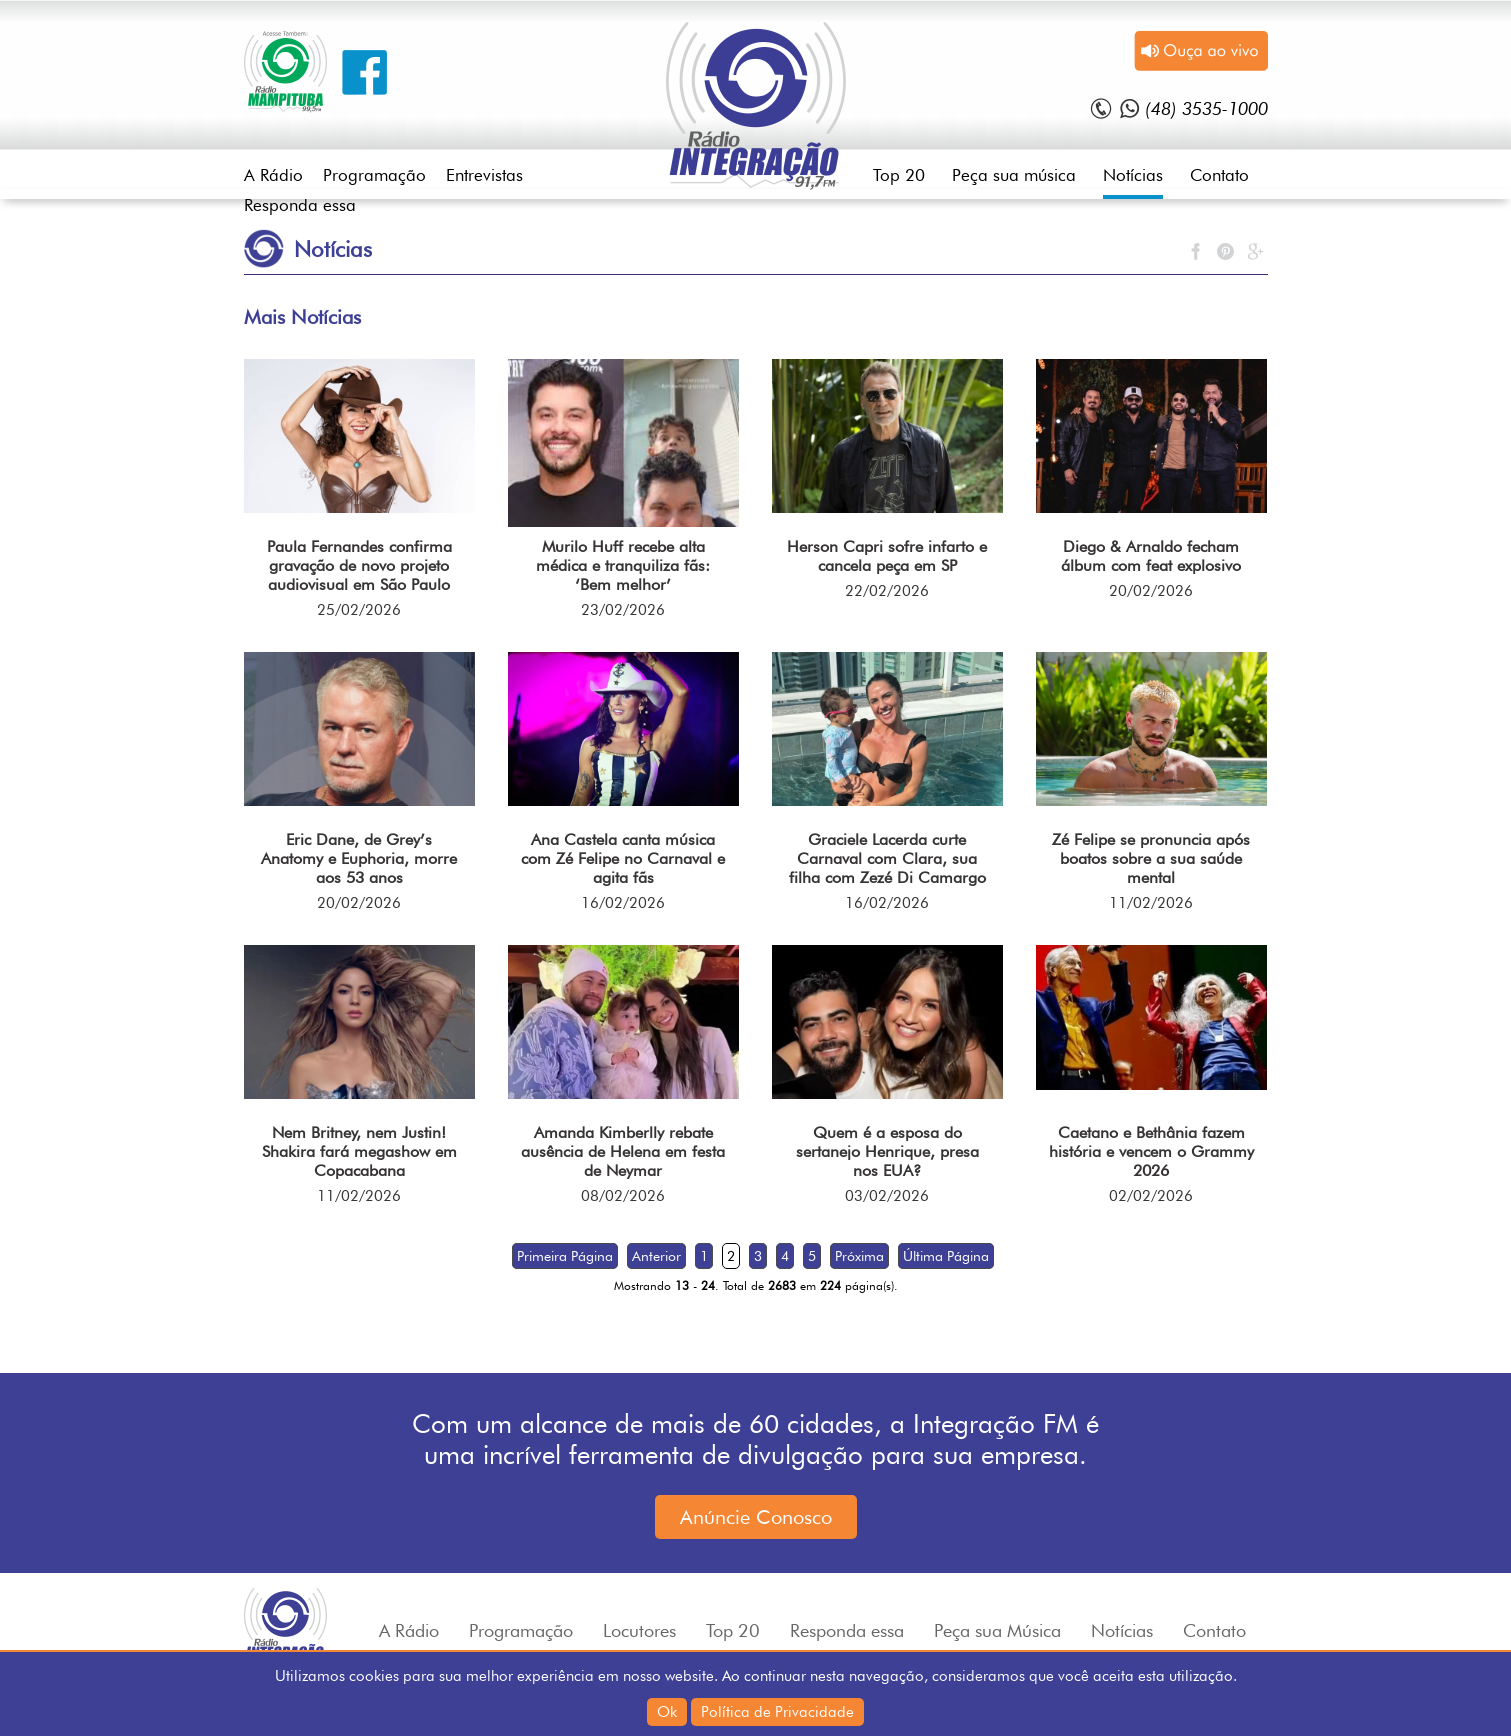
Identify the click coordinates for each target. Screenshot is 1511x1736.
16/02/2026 (623, 903)
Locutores (639, 1630)
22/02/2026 (887, 591)
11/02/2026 (1151, 903)
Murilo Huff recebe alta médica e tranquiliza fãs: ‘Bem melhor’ (623, 565)
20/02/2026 (1151, 591)
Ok (667, 1712)
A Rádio (273, 175)
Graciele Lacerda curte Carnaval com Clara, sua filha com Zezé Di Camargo (887, 858)
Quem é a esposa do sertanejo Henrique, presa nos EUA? (887, 1151)
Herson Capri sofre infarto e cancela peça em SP (887, 556)
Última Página (946, 1256)
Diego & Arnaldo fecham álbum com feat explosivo (1151, 556)
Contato (1219, 175)
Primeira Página (565, 1256)
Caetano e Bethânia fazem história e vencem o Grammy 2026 (1151, 1151)
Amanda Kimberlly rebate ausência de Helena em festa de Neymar (623, 1151)
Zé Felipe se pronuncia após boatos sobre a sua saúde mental (1151, 858)
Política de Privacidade (777, 1712)
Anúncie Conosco (756, 1517)
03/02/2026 (887, 1196)
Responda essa (300, 205)
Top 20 (899, 175)
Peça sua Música (997, 1630)
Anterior (656, 1256)
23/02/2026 (623, 610)
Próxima (859, 1256)
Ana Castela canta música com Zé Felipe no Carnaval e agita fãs (623, 858)
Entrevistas (484, 175)
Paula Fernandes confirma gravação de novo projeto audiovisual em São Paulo (359, 565)
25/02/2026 (359, 610)
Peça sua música (1014, 175)
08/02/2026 (623, 1196)
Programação (374, 175)
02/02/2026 (1151, 1196)
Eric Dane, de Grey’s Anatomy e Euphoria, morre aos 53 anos (359, 858)
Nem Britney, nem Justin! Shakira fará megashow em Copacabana (359, 1151)
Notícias (1133, 175)
